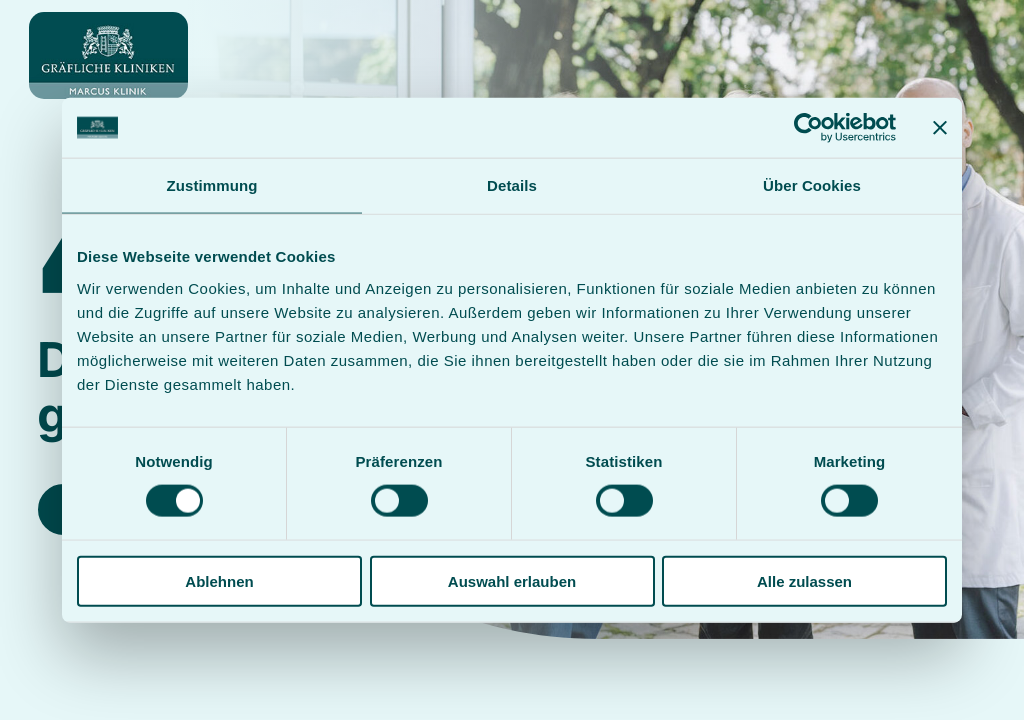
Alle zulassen (804, 580)
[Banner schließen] (940, 128)
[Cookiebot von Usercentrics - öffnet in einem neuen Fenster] (808, 128)
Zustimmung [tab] (212, 185)
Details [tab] (512, 185)
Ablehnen (219, 580)
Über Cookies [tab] (812, 185)
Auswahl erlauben (512, 580)
